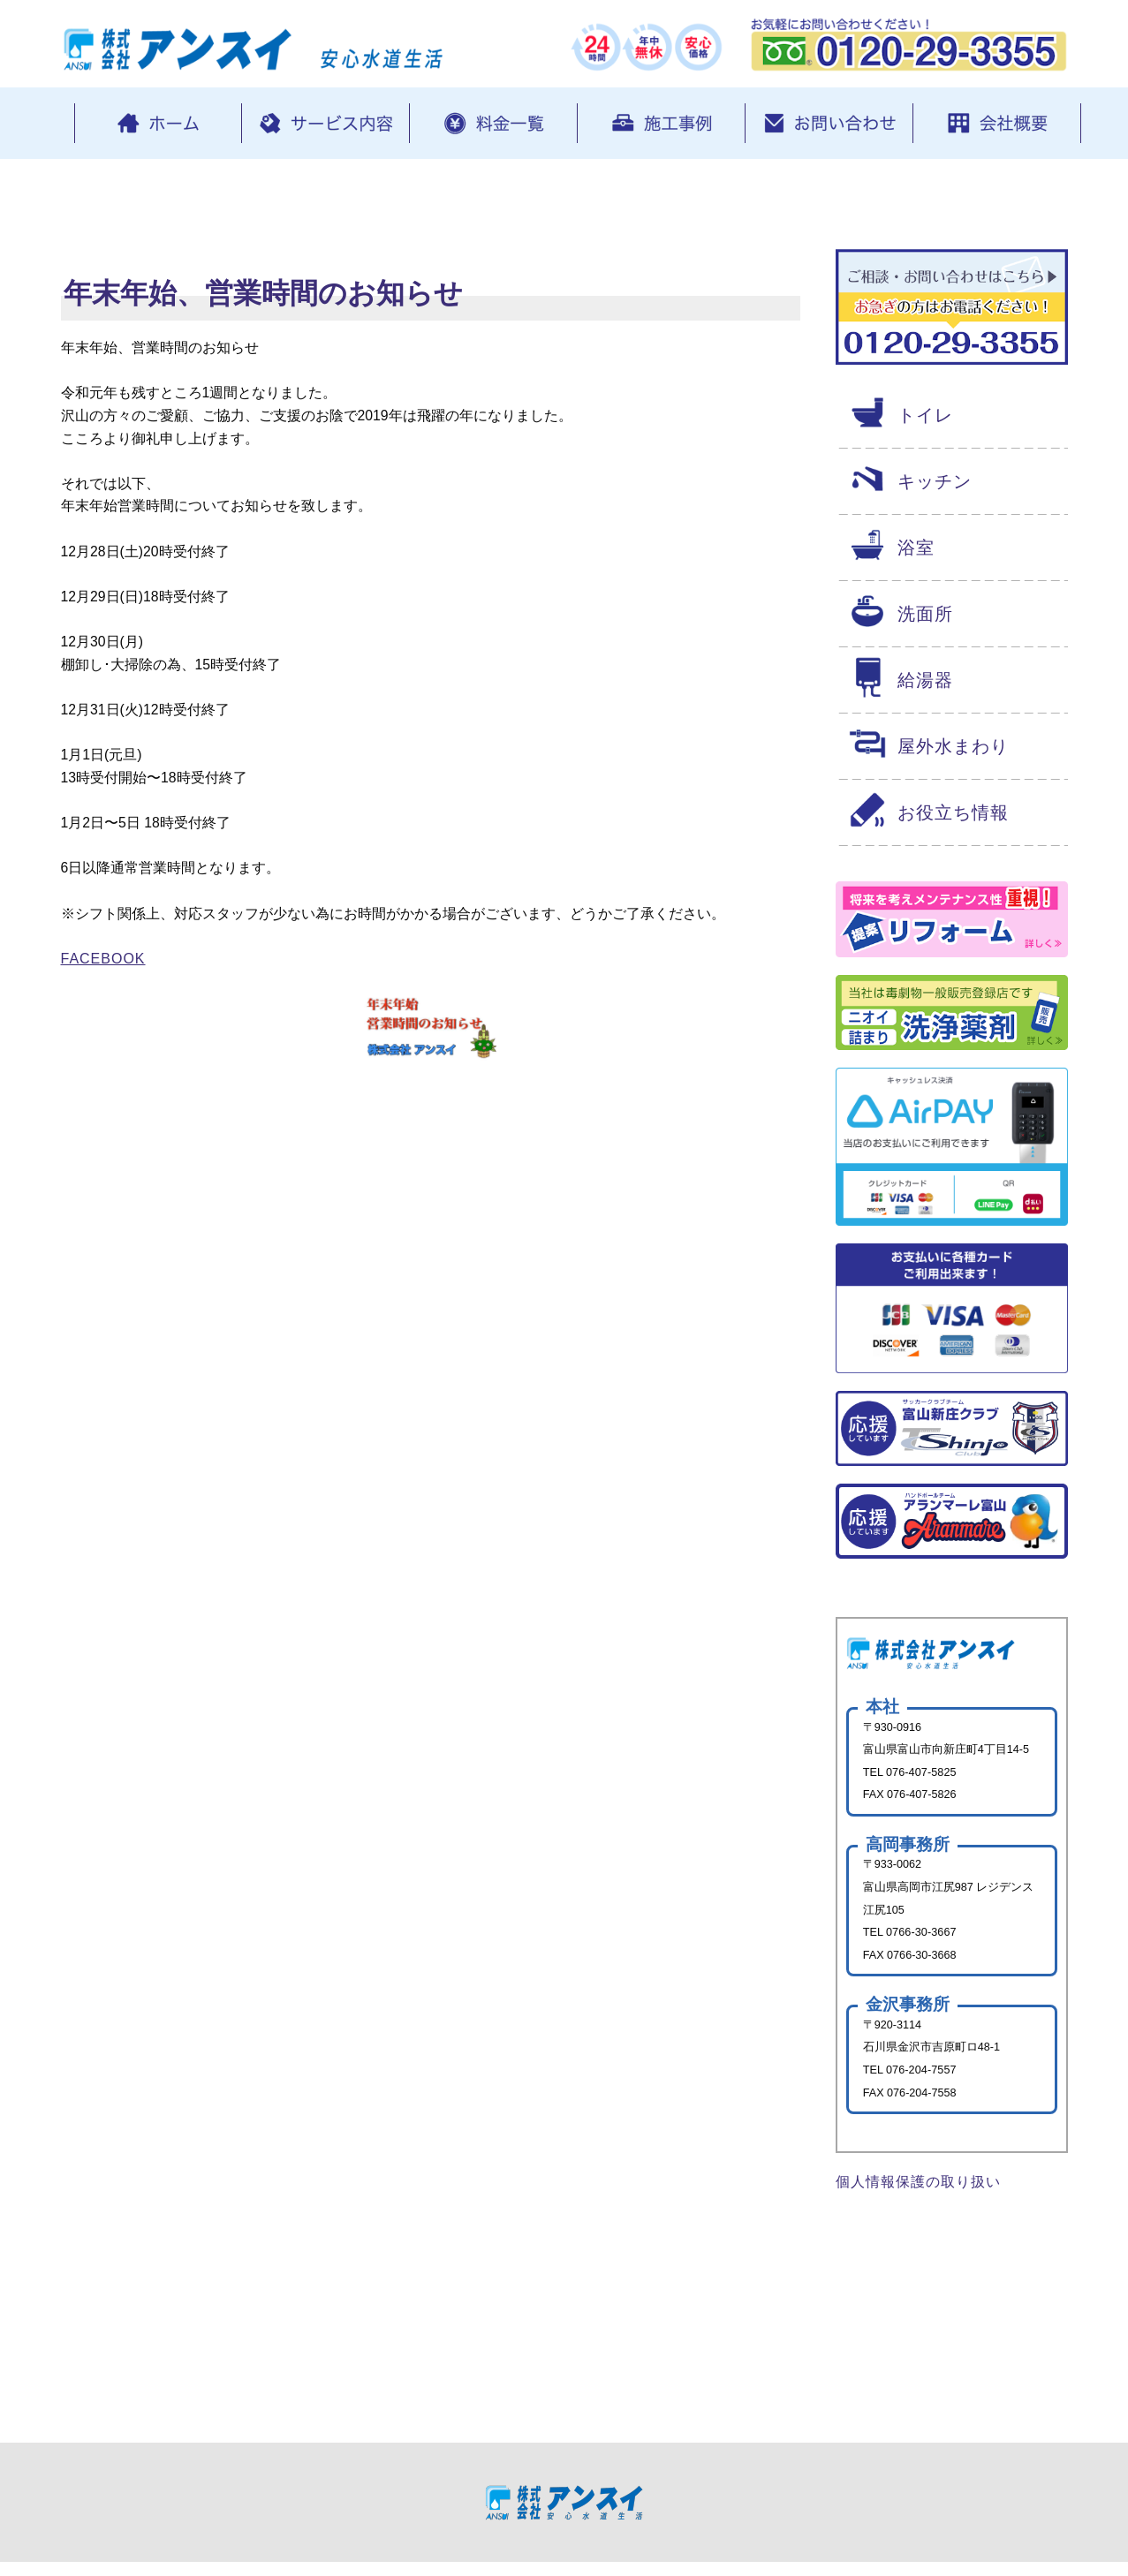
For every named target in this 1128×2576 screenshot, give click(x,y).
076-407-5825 (922, 1776)
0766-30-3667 (922, 1938)
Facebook (103, 970)
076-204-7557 (922, 2078)
